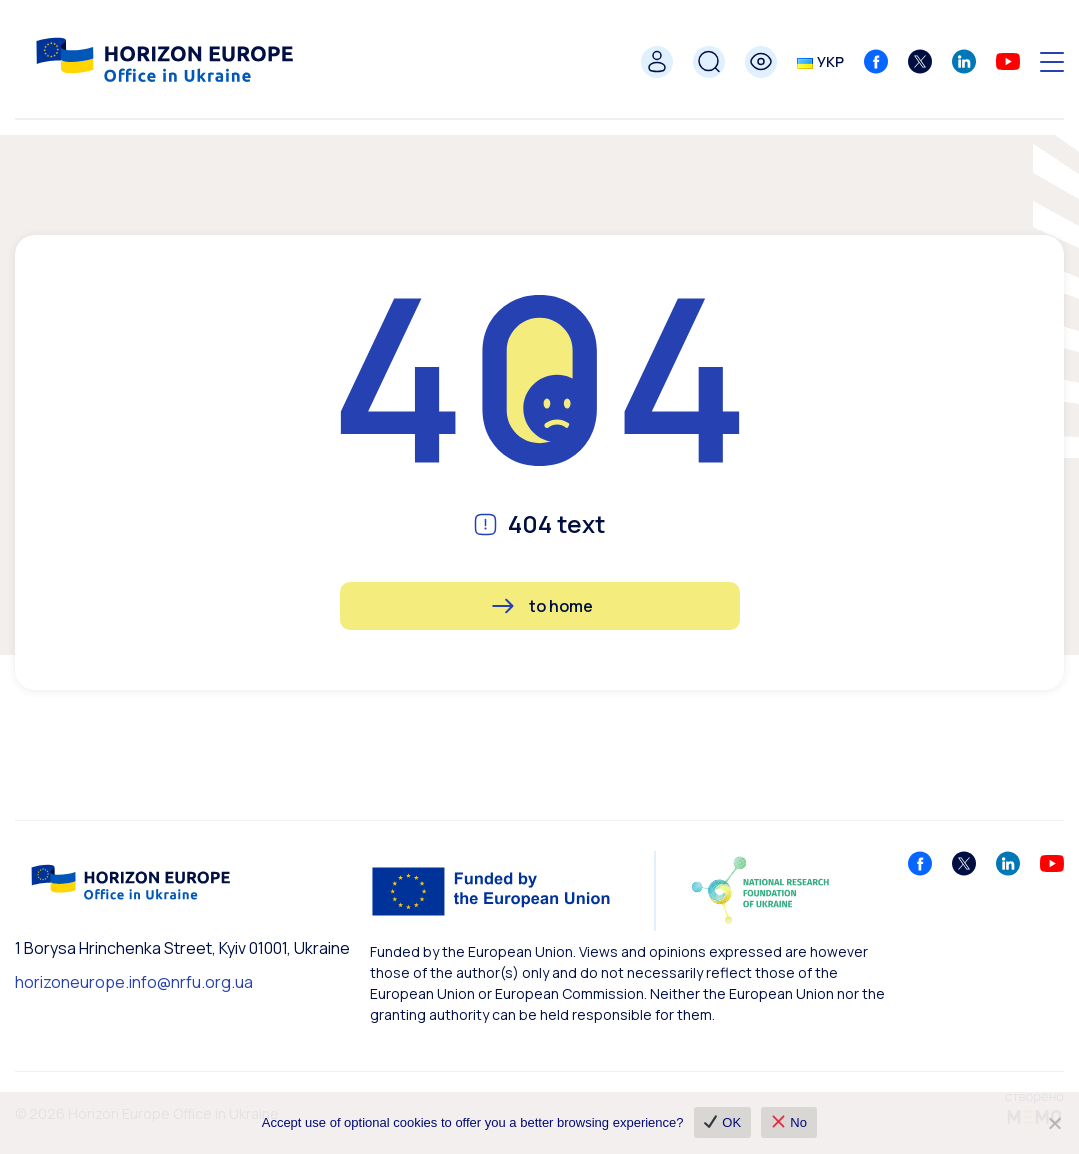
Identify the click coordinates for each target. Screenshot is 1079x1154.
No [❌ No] (789, 1122)
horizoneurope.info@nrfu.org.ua (134, 982)
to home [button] (561, 606)
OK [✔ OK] (722, 1122)
